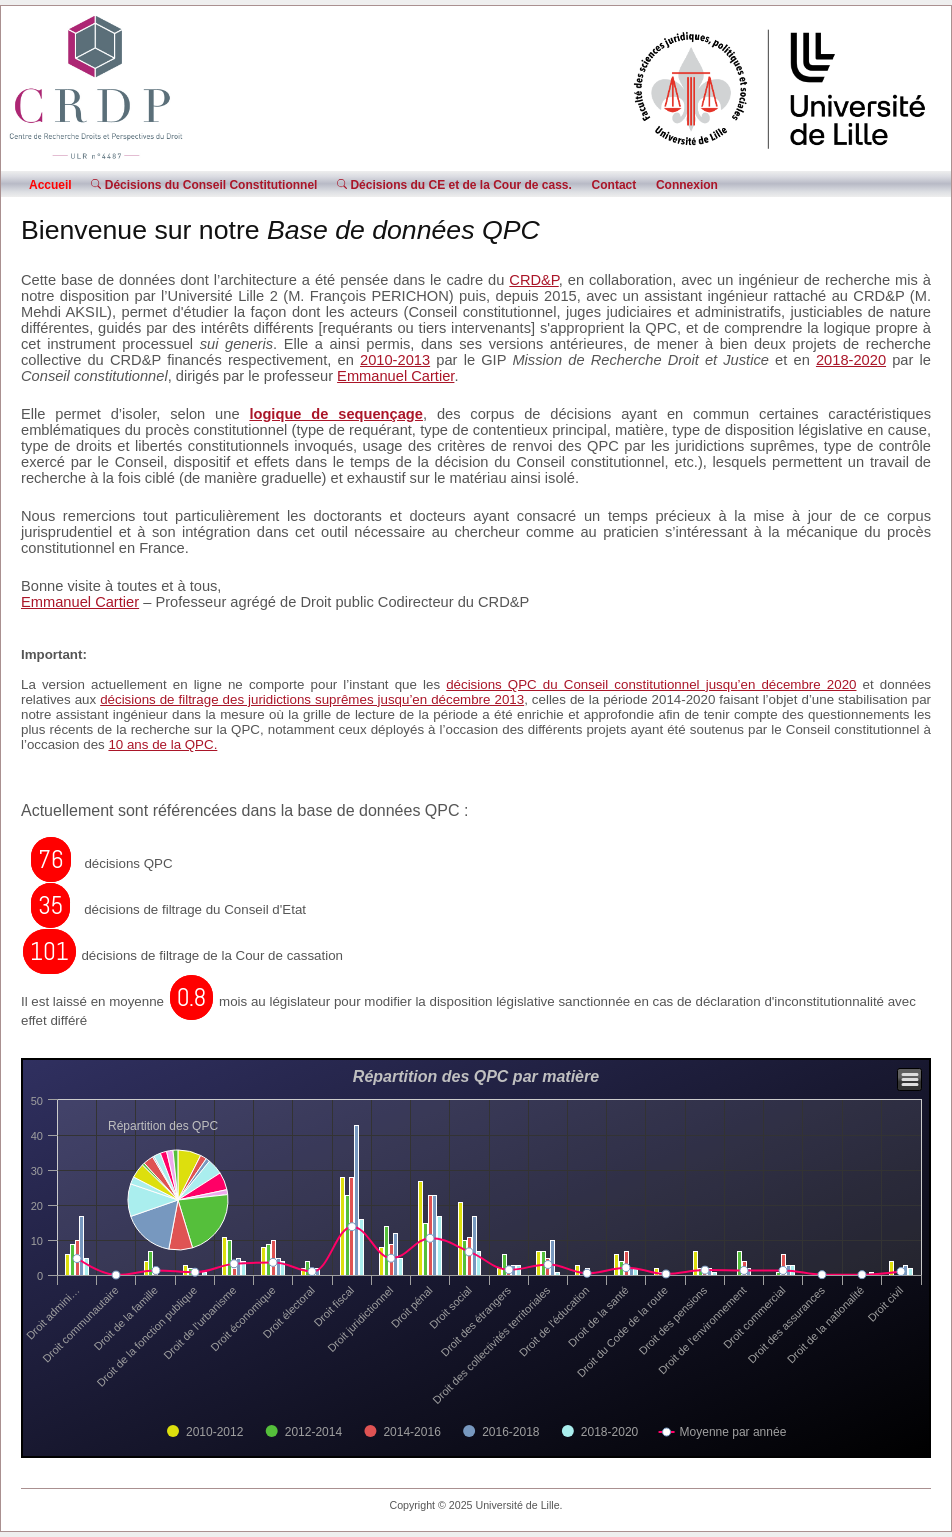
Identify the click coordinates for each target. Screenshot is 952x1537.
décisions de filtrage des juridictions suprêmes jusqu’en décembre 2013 (312, 699)
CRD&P (533, 280)
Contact (614, 185)
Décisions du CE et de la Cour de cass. (454, 185)
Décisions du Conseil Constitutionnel (204, 185)
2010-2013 (395, 360)
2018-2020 (851, 360)
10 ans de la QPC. (162, 744)
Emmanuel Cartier (395, 376)
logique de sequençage (336, 414)
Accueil (50, 185)
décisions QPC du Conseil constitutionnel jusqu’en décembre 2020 (651, 684)
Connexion (687, 185)
